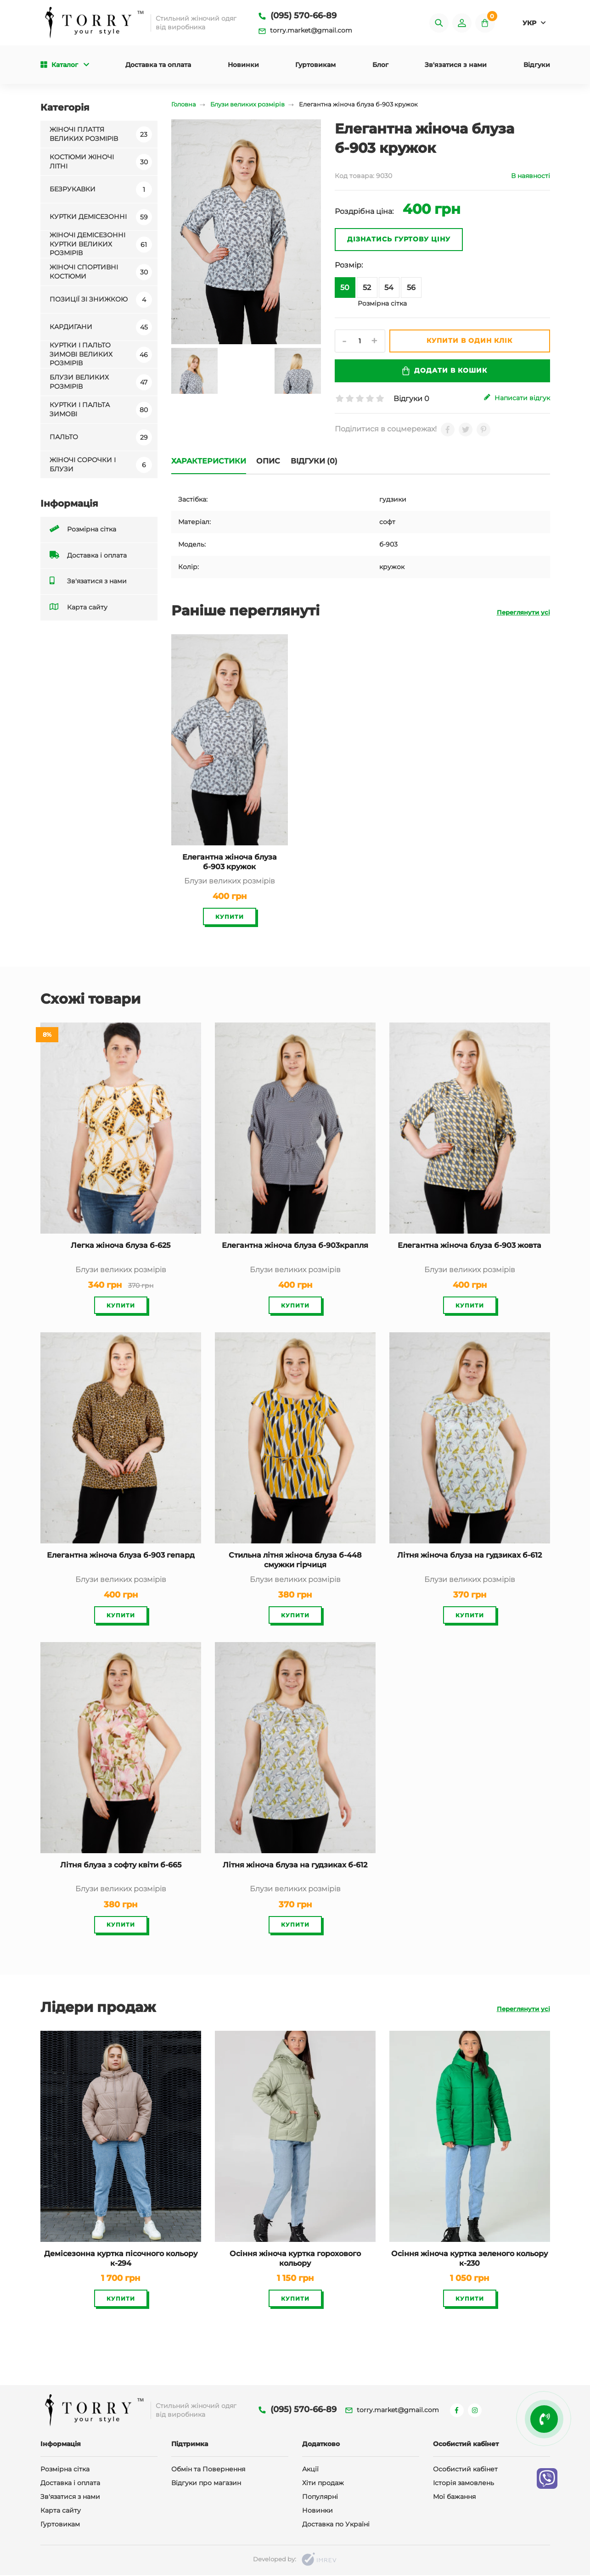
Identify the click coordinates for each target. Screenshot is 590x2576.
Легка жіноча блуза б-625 (120, 1245)
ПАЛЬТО (101, 438)
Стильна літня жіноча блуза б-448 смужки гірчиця (295, 1560)
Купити (229, 917)
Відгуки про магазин (206, 2484)
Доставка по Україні (336, 2525)
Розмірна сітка (83, 530)
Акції (310, 2470)
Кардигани (101, 328)
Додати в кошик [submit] (444, 371)
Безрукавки (101, 190)
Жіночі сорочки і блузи (101, 465)
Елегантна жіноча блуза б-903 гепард (121, 1555)
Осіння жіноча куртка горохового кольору (295, 2258)
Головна (183, 105)
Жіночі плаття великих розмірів (101, 135)
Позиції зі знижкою (101, 300)
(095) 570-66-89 (297, 16)
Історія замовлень (463, 2484)
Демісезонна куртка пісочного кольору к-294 (120, 2258)
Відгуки (536, 65)
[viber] (547, 2478)
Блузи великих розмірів (101, 382)
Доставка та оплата (158, 65)
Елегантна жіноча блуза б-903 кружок (229, 862)
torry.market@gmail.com (305, 31)
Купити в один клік (471, 341)
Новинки (243, 65)
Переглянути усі (523, 612)
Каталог (64, 65)
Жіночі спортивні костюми (101, 272)
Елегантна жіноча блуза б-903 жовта (469, 1245)
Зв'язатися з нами (456, 65)
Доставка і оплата (88, 556)
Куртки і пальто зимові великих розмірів (101, 355)
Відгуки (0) (316, 461)
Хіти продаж (323, 2484)
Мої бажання (454, 2497)
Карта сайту (78, 608)
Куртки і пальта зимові (101, 410)
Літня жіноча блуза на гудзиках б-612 (469, 1555)
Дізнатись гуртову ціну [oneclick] (398, 240)
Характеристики (208, 461)
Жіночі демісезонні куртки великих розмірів (101, 245)
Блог (380, 65)
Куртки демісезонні (101, 218)
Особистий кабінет (465, 2470)
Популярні (320, 2497)
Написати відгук (517, 399)
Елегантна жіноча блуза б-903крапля (295, 1245)
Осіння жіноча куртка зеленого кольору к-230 (469, 2258)
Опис (269, 461)
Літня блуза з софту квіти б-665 (120, 1865)
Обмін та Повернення (208, 2470)
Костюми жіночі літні (101, 162)
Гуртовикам (315, 65)
